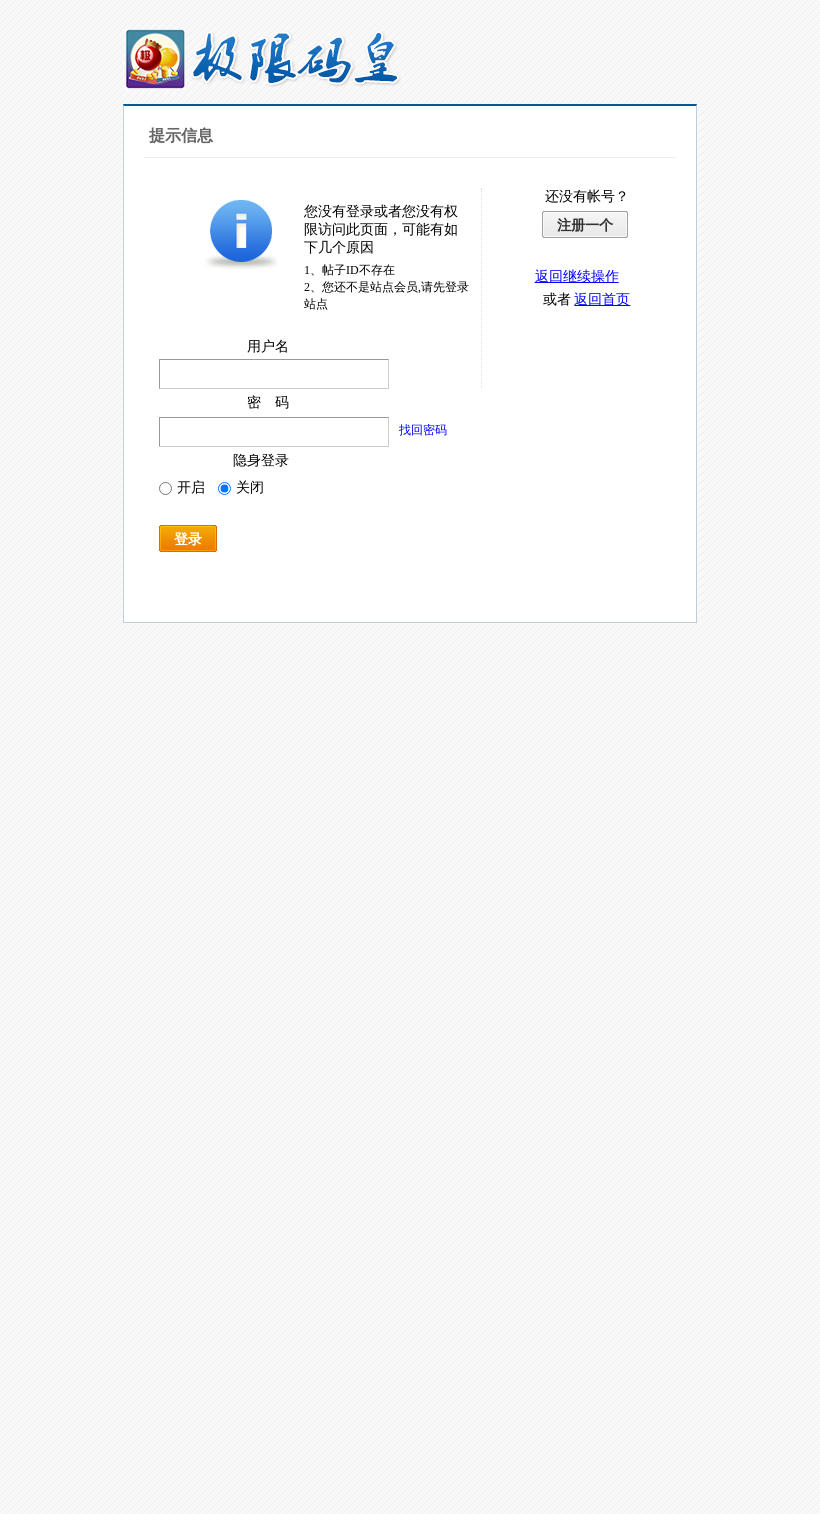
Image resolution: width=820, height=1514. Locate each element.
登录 (188, 539)
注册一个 (585, 225)
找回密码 (423, 430)
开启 (182, 487)
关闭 (241, 487)
